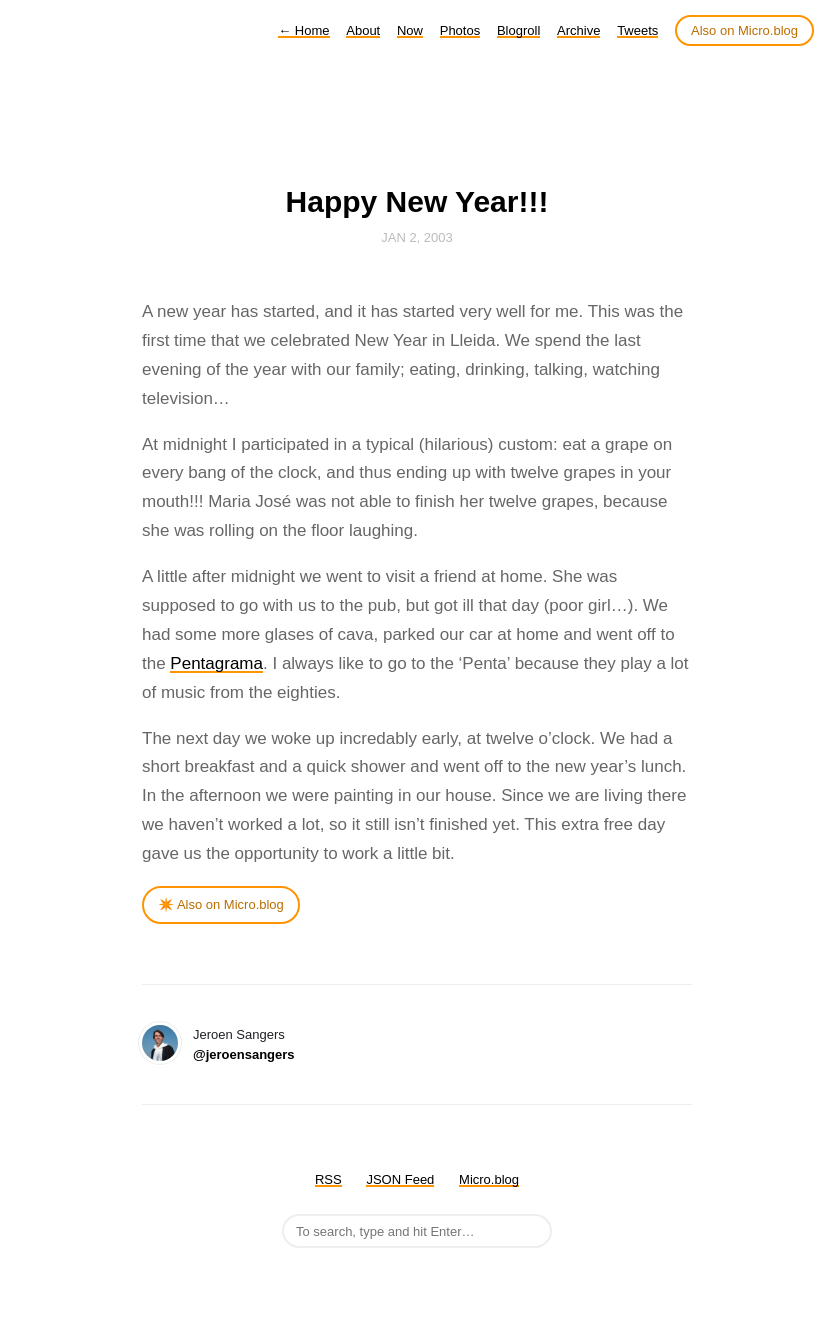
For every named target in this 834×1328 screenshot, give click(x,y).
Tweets (637, 30)
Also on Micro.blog (744, 30)
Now (410, 30)
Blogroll (518, 30)
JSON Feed (400, 1179)
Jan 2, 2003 (417, 237)
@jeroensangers (244, 1054)
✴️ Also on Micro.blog (221, 904)
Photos (460, 30)
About (363, 30)
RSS (328, 1179)
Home (303, 30)
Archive (578, 30)
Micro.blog (489, 1179)
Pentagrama (216, 663)
